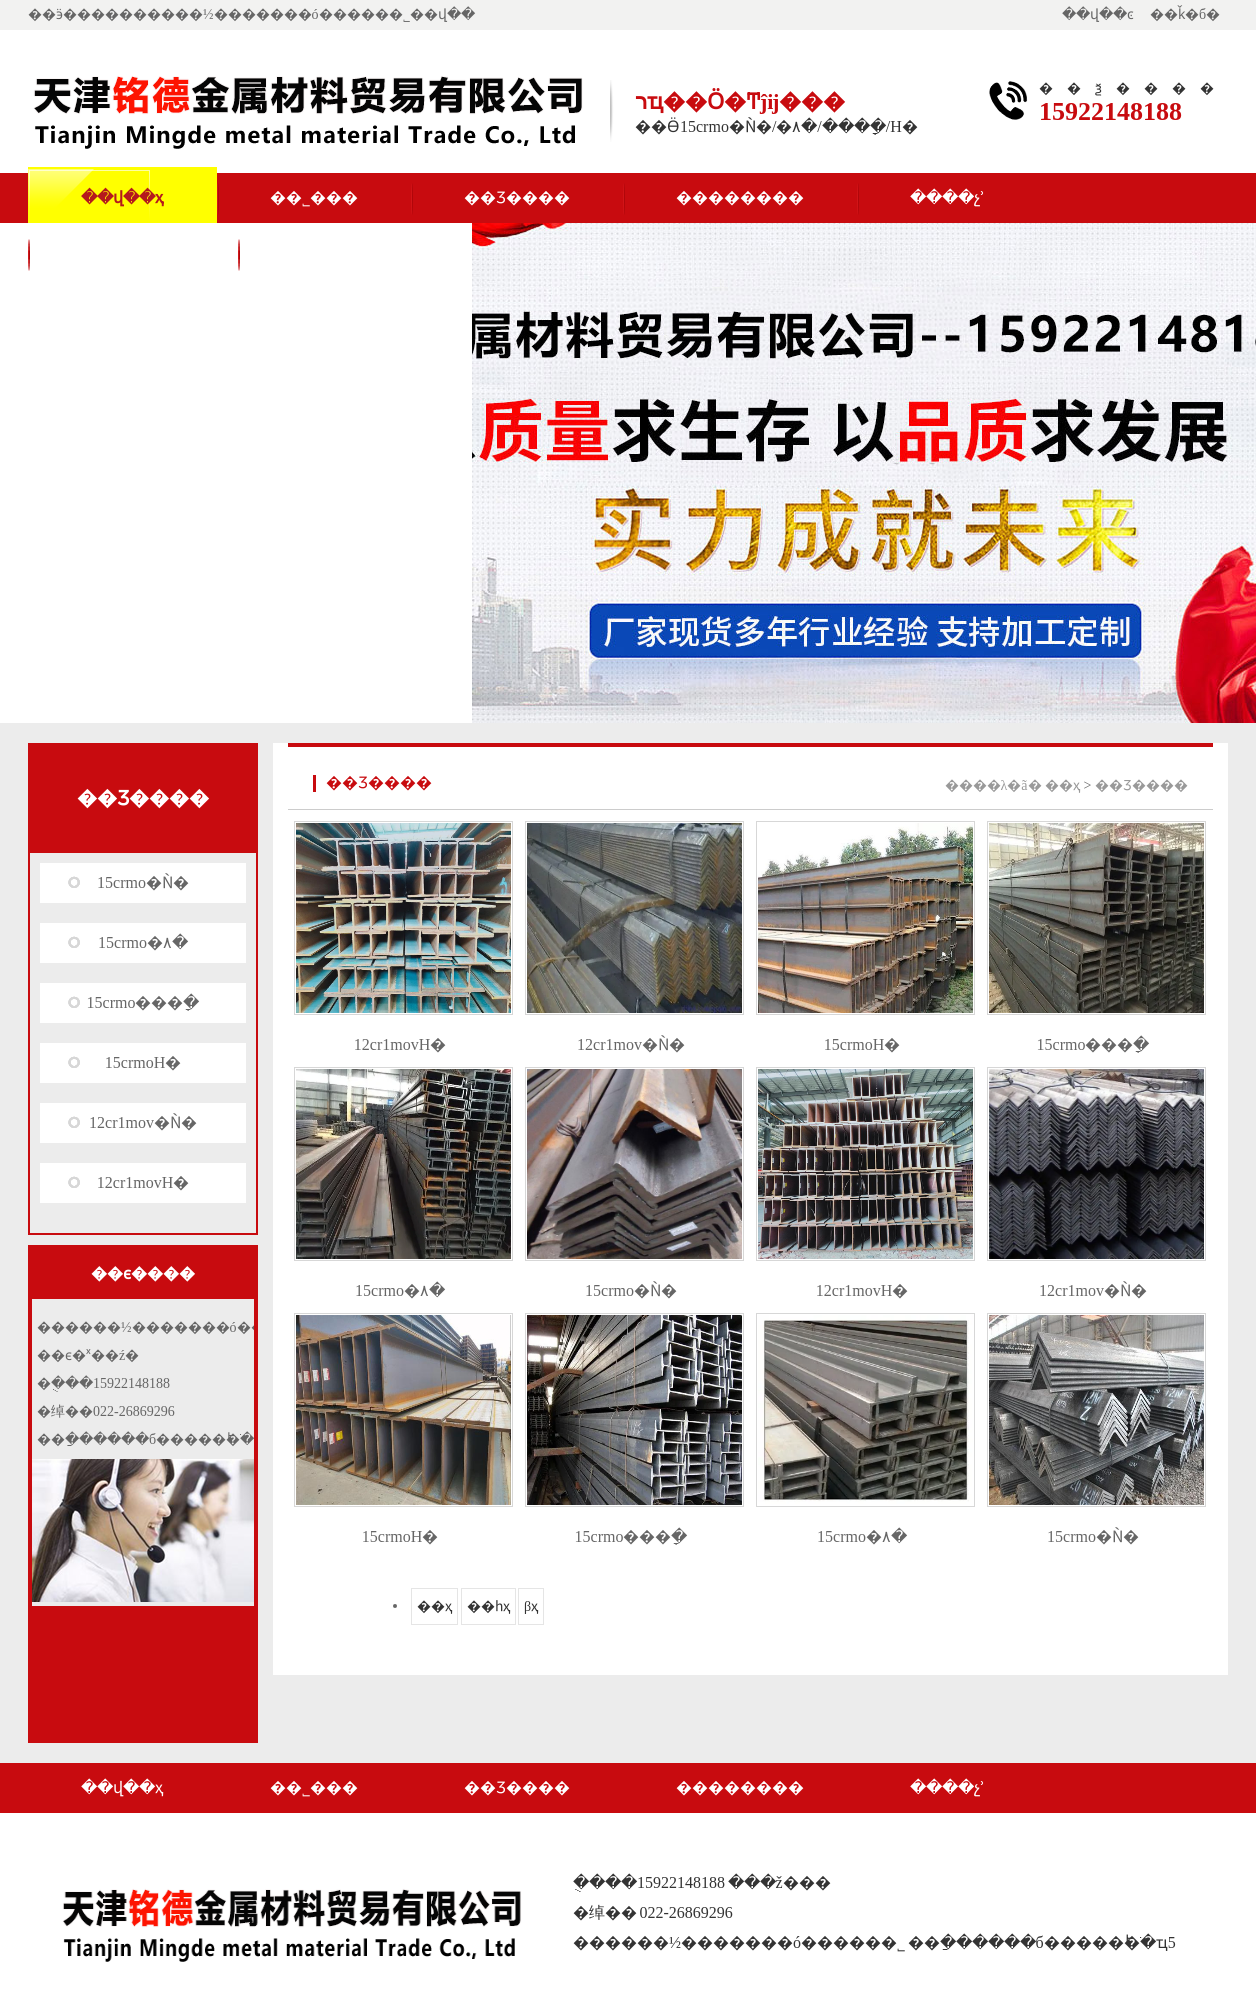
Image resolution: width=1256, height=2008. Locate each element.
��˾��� (314, 197)
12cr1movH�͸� (143, 1182)
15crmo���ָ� (143, 1002)
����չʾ (947, 197)
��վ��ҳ (122, 197)
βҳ (531, 1606)
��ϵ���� (133, 253)
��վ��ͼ (1098, 14)
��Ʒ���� (517, 197)
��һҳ (488, 1606)
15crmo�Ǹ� (143, 882)
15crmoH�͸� (143, 1062)
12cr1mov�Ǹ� (143, 1122)
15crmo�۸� (143, 942)
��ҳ (1062, 785)
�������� (740, 197)
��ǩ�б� (1185, 14)
